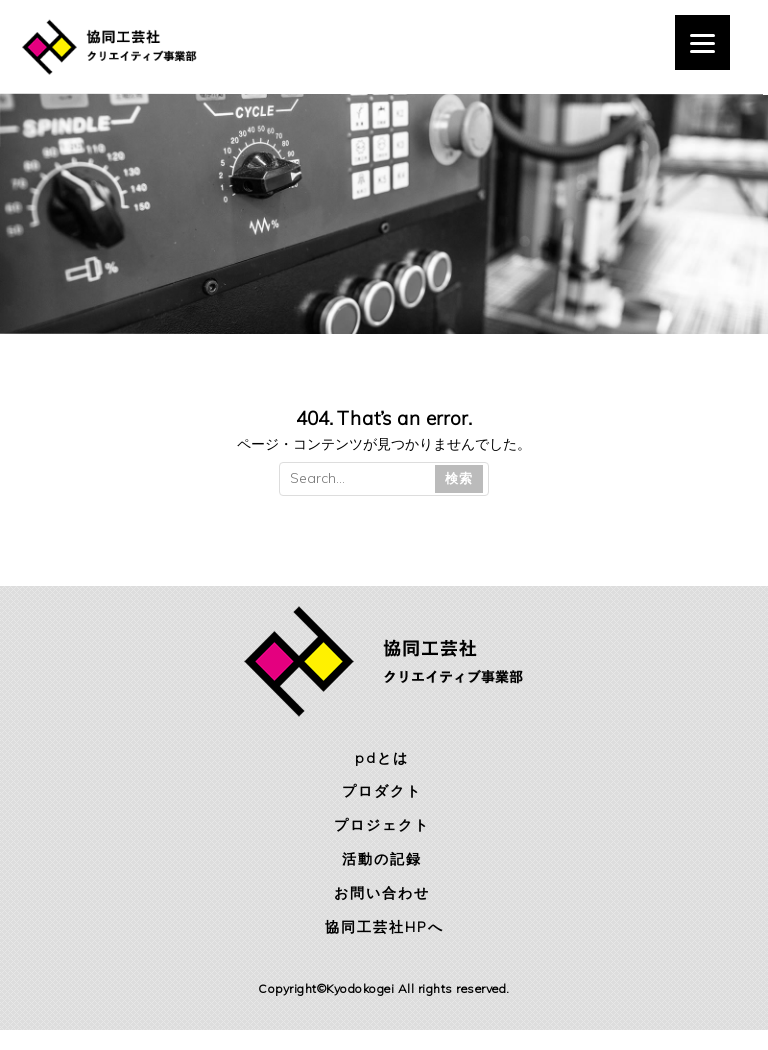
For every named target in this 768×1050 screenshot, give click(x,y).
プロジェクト (382, 825)
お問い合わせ (382, 893)
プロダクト (382, 791)
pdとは (382, 758)
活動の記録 (382, 859)
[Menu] (702, 42)
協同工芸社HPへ (384, 927)
